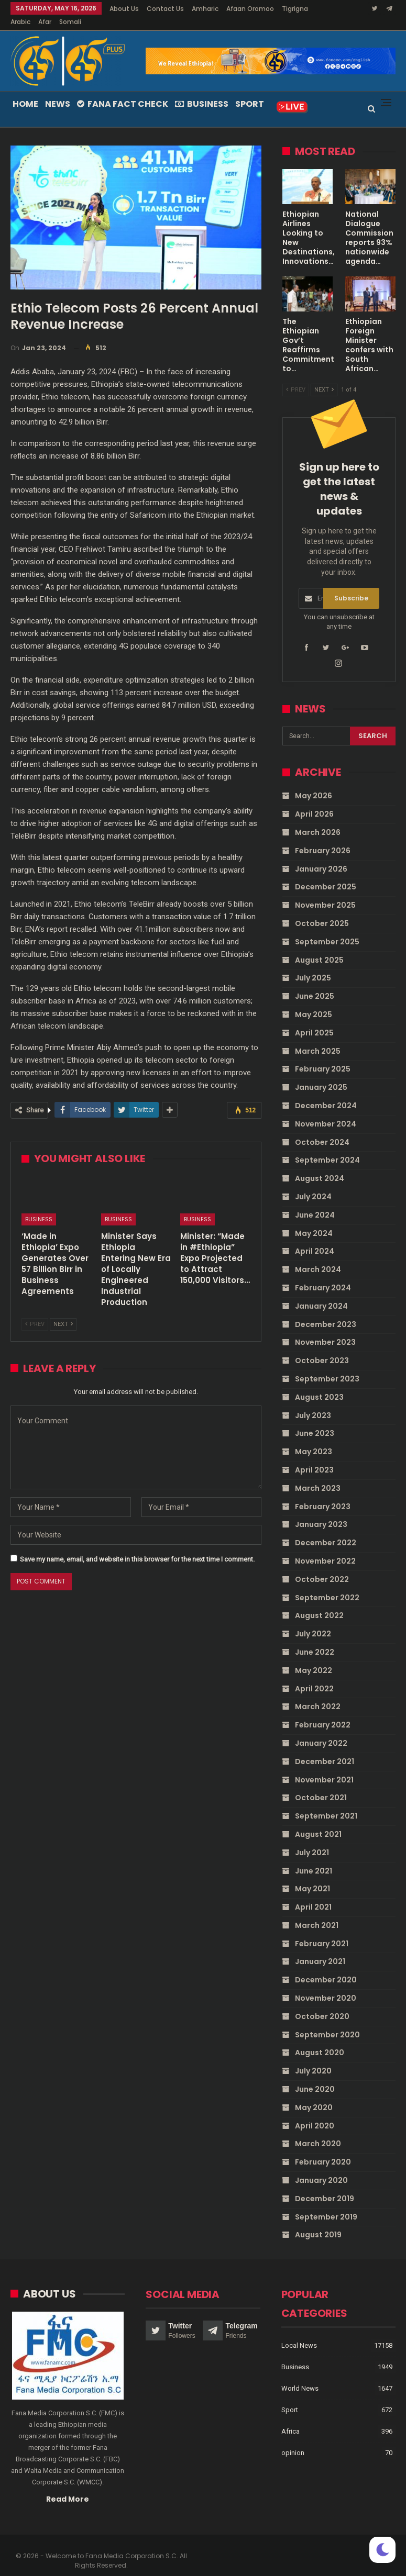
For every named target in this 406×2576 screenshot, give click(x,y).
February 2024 (323, 1275)
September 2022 (327, 1585)
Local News (299, 2333)
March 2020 (318, 2131)
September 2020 (327, 2022)
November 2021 (324, 1767)
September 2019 (326, 2204)
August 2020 (319, 2040)
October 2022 (322, 1567)
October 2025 (322, 911)
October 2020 (322, 2004)
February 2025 (322, 1056)
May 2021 (312, 1876)
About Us (124, 8)
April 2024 (314, 1238)
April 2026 (314, 801)
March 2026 (318, 820)
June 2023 (314, 1420)
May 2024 (314, 1220)
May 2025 (313, 1002)
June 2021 (313, 1858)
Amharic (205, 8)
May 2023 (313, 1439)
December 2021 (324, 1749)
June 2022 (314, 1639)
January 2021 (320, 1949)
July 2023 (313, 1403)
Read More (67, 2486)
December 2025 (325, 874)
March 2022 (318, 1694)
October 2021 (321, 1785)
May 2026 (313, 783)
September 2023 (327, 1366)
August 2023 (319, 1384)
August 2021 (318, 1821)
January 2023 (321, 1512)
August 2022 (319, 1603)
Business (201, 91)
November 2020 (325, 1985)
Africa (290, 2419)
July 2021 (312, 1840)
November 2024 (325, 1111)
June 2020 (315, 2076)
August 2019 (318, 2222)
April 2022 (314, 1676)
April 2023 (314, 1457)
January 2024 (321, 1293)
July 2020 (313, 2058)
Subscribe (351, 585)
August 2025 (319, 947)
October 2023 (322, 1348)
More (237, 8)
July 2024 (313, 1184)
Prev (35, 1311)
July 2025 (313, 965)
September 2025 (327, 929)
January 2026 (321, 856)
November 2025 (325, 892)
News (57, 91)
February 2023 (322, 1494)
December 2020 (326, 1967)
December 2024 (326, 1093)
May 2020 (314, 2095)
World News (300, 2376)
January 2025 (321, 1074)
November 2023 (325, 1329)
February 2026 (322, 838)
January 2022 (321, 1730)
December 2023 (325, 1312)
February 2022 (322, 1712)
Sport (249, 91)
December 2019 (324, 2186)
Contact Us (165, 8)
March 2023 (318, 1475)
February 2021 (321, 1931)
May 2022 (313, 1658)
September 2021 (326, 1803)
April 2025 (314, 1020)
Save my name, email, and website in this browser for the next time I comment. (137, 1547)
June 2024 (315, 1202)
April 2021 (313, 1894)
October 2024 (322, 1129)
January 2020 (321, 2167)
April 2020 (314, 2113)
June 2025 (314, 983)
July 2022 (313, 1621)
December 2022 (325, 1530)
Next (63, 1311)
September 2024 (327, 1147)
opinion (292, 2440)
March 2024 (318, 1257)
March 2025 (318, 1038)
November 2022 (325, 1548)
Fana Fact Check (122, 91)
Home (25, 91)
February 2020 (323, 2149)
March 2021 (316, 1913)
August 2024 (319, 1166)
